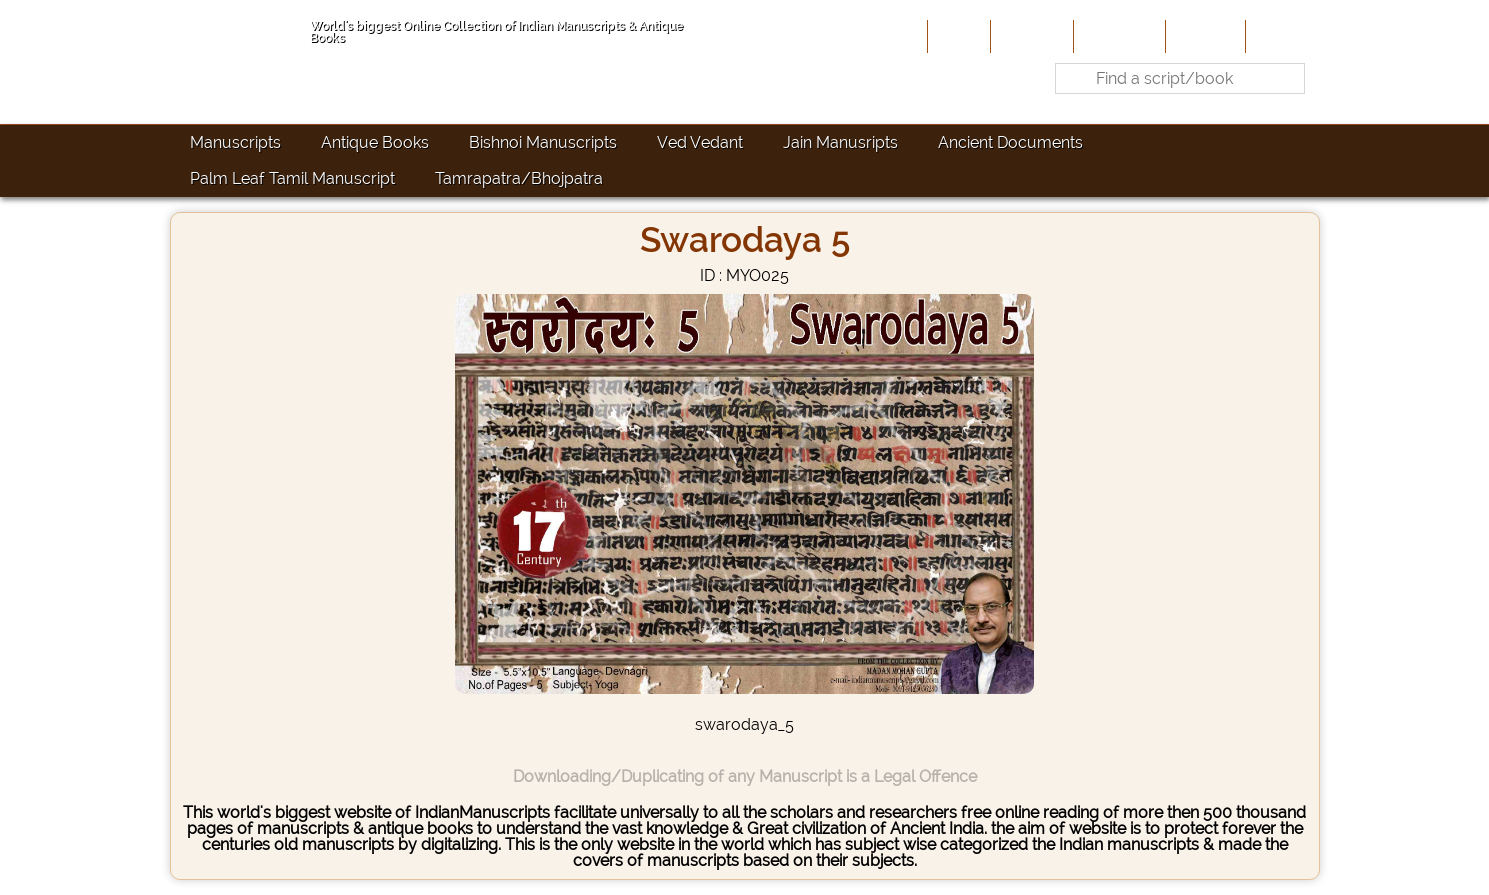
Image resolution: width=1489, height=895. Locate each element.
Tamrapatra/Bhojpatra (519, 178)
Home (957, 36)
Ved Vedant (700, 142)
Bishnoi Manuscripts (543, 142)
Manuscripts (235, 142)
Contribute (1117, 36)
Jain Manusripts (840, 142)
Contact (1280, 36)
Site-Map (1203, 36)
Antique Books (375, 142)
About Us (1030, 36)
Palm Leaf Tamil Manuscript (292, 178)
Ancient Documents (1010, 142)
